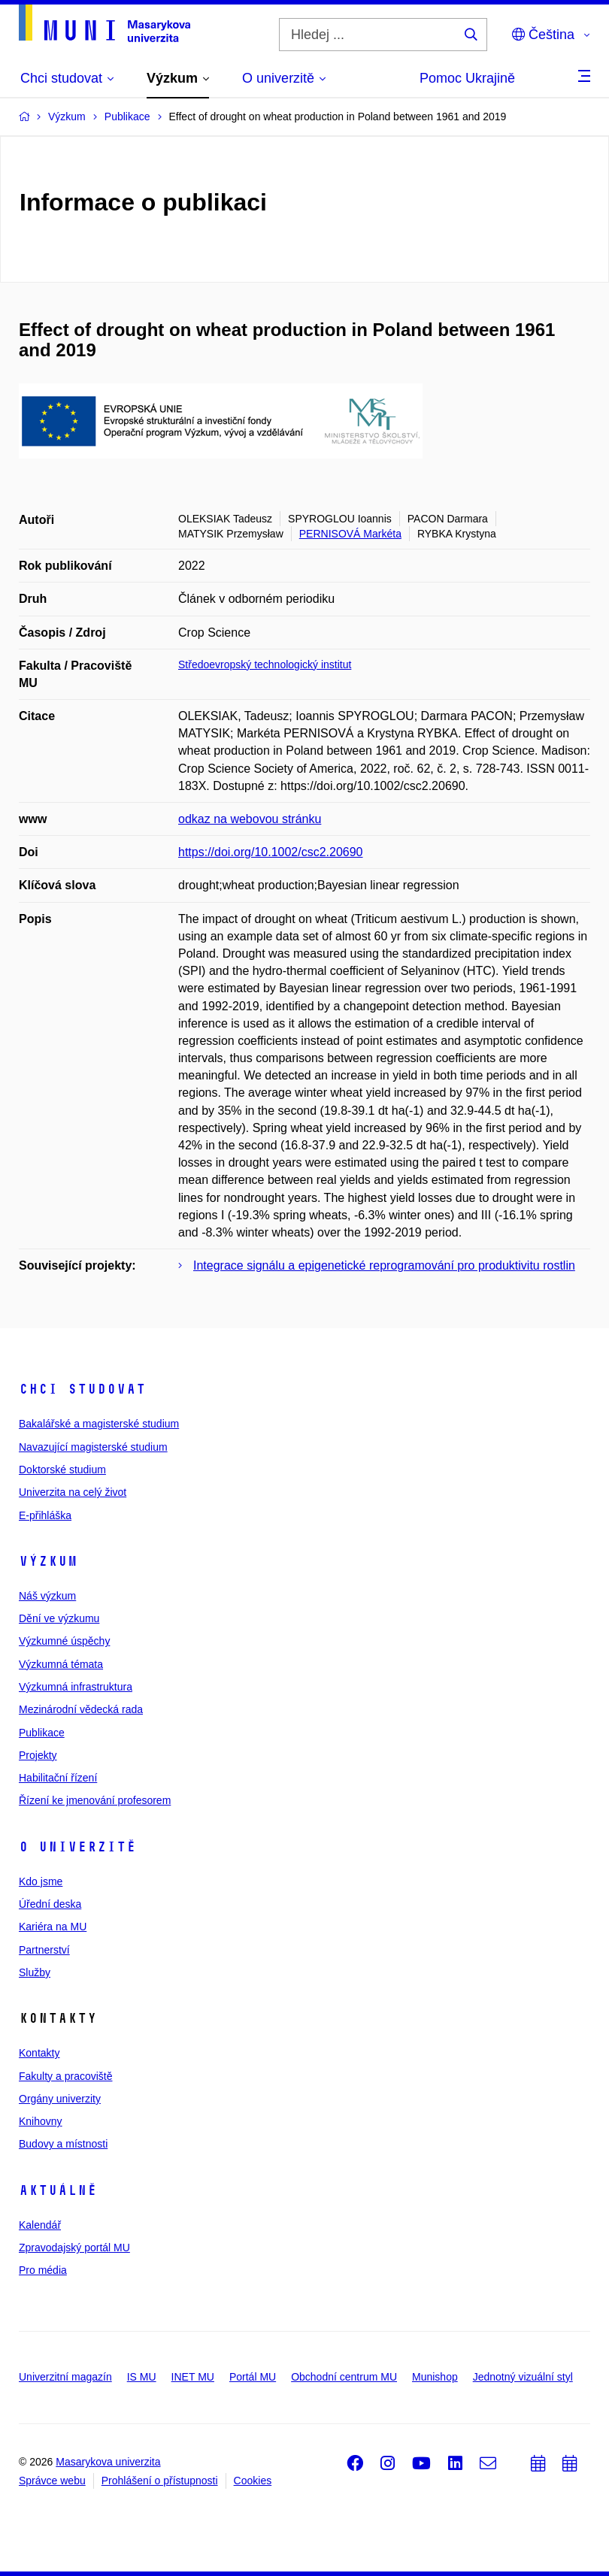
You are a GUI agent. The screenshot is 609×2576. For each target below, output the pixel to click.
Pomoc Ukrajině (467, 78)
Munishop (435, 2377)
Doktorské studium (62, 1470)
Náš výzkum (47, 1596)
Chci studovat (82, 1389)
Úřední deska (50, 1904)
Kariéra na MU (52, 1927)
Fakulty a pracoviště (66, 2076)
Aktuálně (58, 2190)
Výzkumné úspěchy (64, 1641)
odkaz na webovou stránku (249, 819)
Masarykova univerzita (108, 2462)
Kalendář (40, 2225)
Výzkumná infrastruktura (75, 1687)
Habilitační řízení (58, 1778)
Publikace (42, 1733)
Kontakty (39, 2053)
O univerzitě (77, 1847)
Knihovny (40, 2121)
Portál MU (252, 2377)
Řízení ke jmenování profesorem (95, 1800)
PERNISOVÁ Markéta (350, 534)
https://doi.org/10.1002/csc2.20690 (270, 852)
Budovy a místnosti (63, 2144)
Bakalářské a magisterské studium (99, 1424)
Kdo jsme (40, 1881)
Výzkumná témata (61, 1664)
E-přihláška (45, 1515)
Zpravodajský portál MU (74, 2248)
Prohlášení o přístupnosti (160, 2481)
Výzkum (48, 1561)
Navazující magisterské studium (93, 1447)
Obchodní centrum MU (344, 2377)
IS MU (141, 2377)
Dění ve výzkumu (59, 1618)
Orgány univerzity (60, 2099)
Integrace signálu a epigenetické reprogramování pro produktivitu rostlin (384, 1265)
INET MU (192, 2377)
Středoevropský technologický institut (264, 664)
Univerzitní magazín (65, 2377)
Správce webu (52, 2481)
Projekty (38, 1755)
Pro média (43, 2270)
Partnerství (44, 1950)
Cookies (253, 2481)
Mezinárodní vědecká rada (81, 1709)
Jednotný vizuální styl (523, 2377)
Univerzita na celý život (72, 1492)
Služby (34, 1972)
